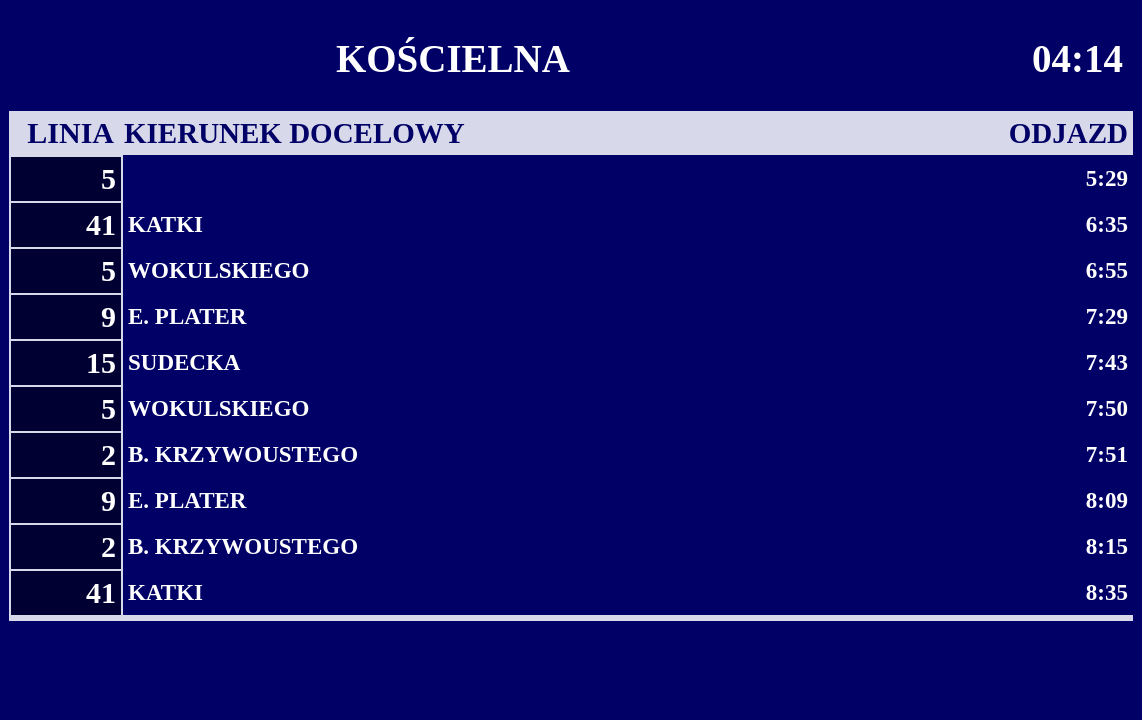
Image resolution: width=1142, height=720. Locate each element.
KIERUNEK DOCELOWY (294, 133)
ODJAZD (1068, 133)
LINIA (70, 132)
